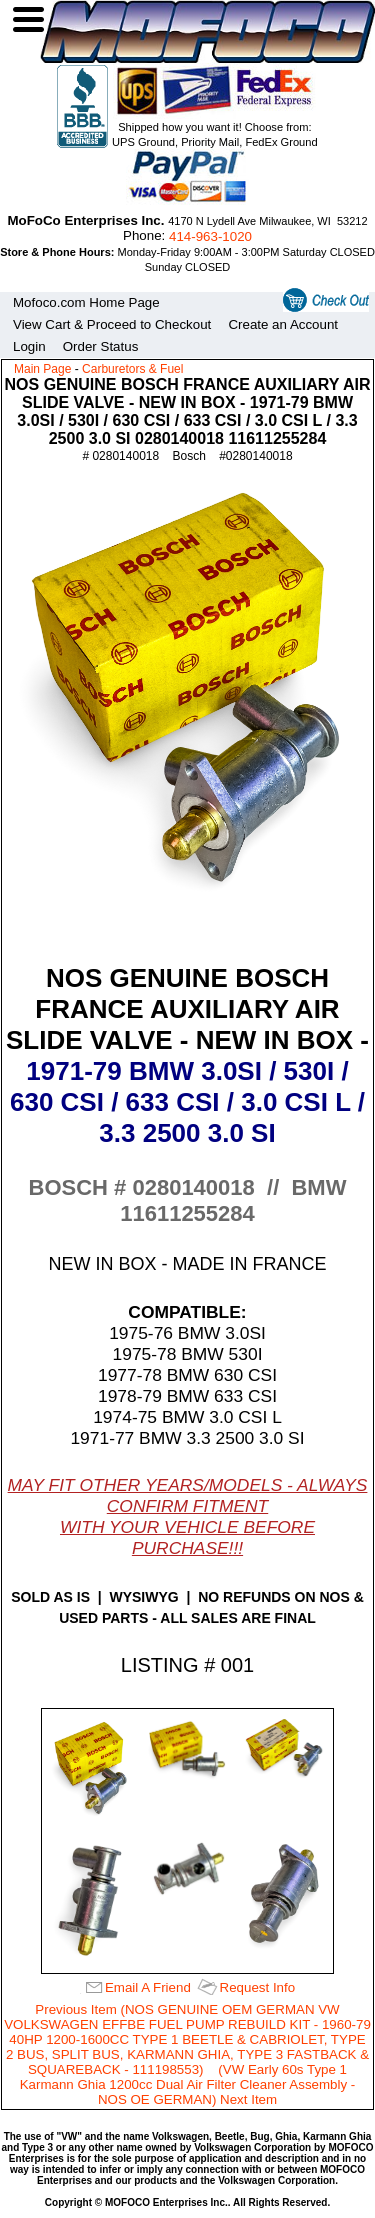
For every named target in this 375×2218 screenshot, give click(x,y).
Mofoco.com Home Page (86, 302)
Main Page (42, 369)
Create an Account (283, 324)
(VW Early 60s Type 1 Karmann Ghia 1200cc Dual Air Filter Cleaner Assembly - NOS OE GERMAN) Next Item (188, 2084)
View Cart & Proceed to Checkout (112, 324)
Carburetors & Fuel (132, 369)
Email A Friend (148, 1987)
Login (29, 346)
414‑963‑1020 (210, 236)
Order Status (101, 346)
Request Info (258, 1987)
